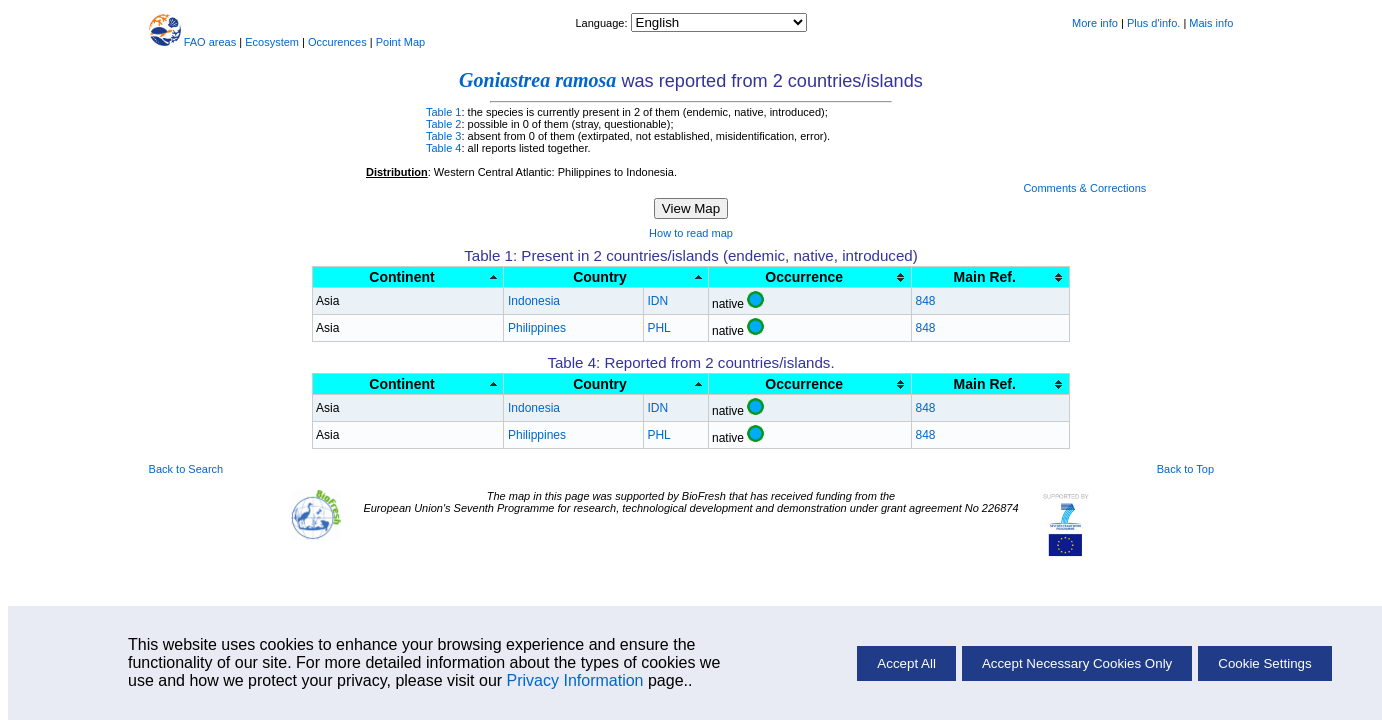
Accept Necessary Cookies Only (1077, 663)
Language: (602, 23)
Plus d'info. (1153, 23)
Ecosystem (272, 42)
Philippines (537, 328)
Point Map (401, 42)
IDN (657, 301)
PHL (658, 328)
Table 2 (443, 124)
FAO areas (210, 42)
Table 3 (443, 136)
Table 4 (443, 148)
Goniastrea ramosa (537, 80)
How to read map (691, 233)
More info (1095, 23)
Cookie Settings (1264, 663)
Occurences (337, 42)
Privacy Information (575, 680)
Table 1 (443, 112)
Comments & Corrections (1084, 188)
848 (925, 301)
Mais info (1211, 23)
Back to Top (1185, 469)
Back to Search (186, 469)
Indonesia (534, 301)
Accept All (906, 663)
